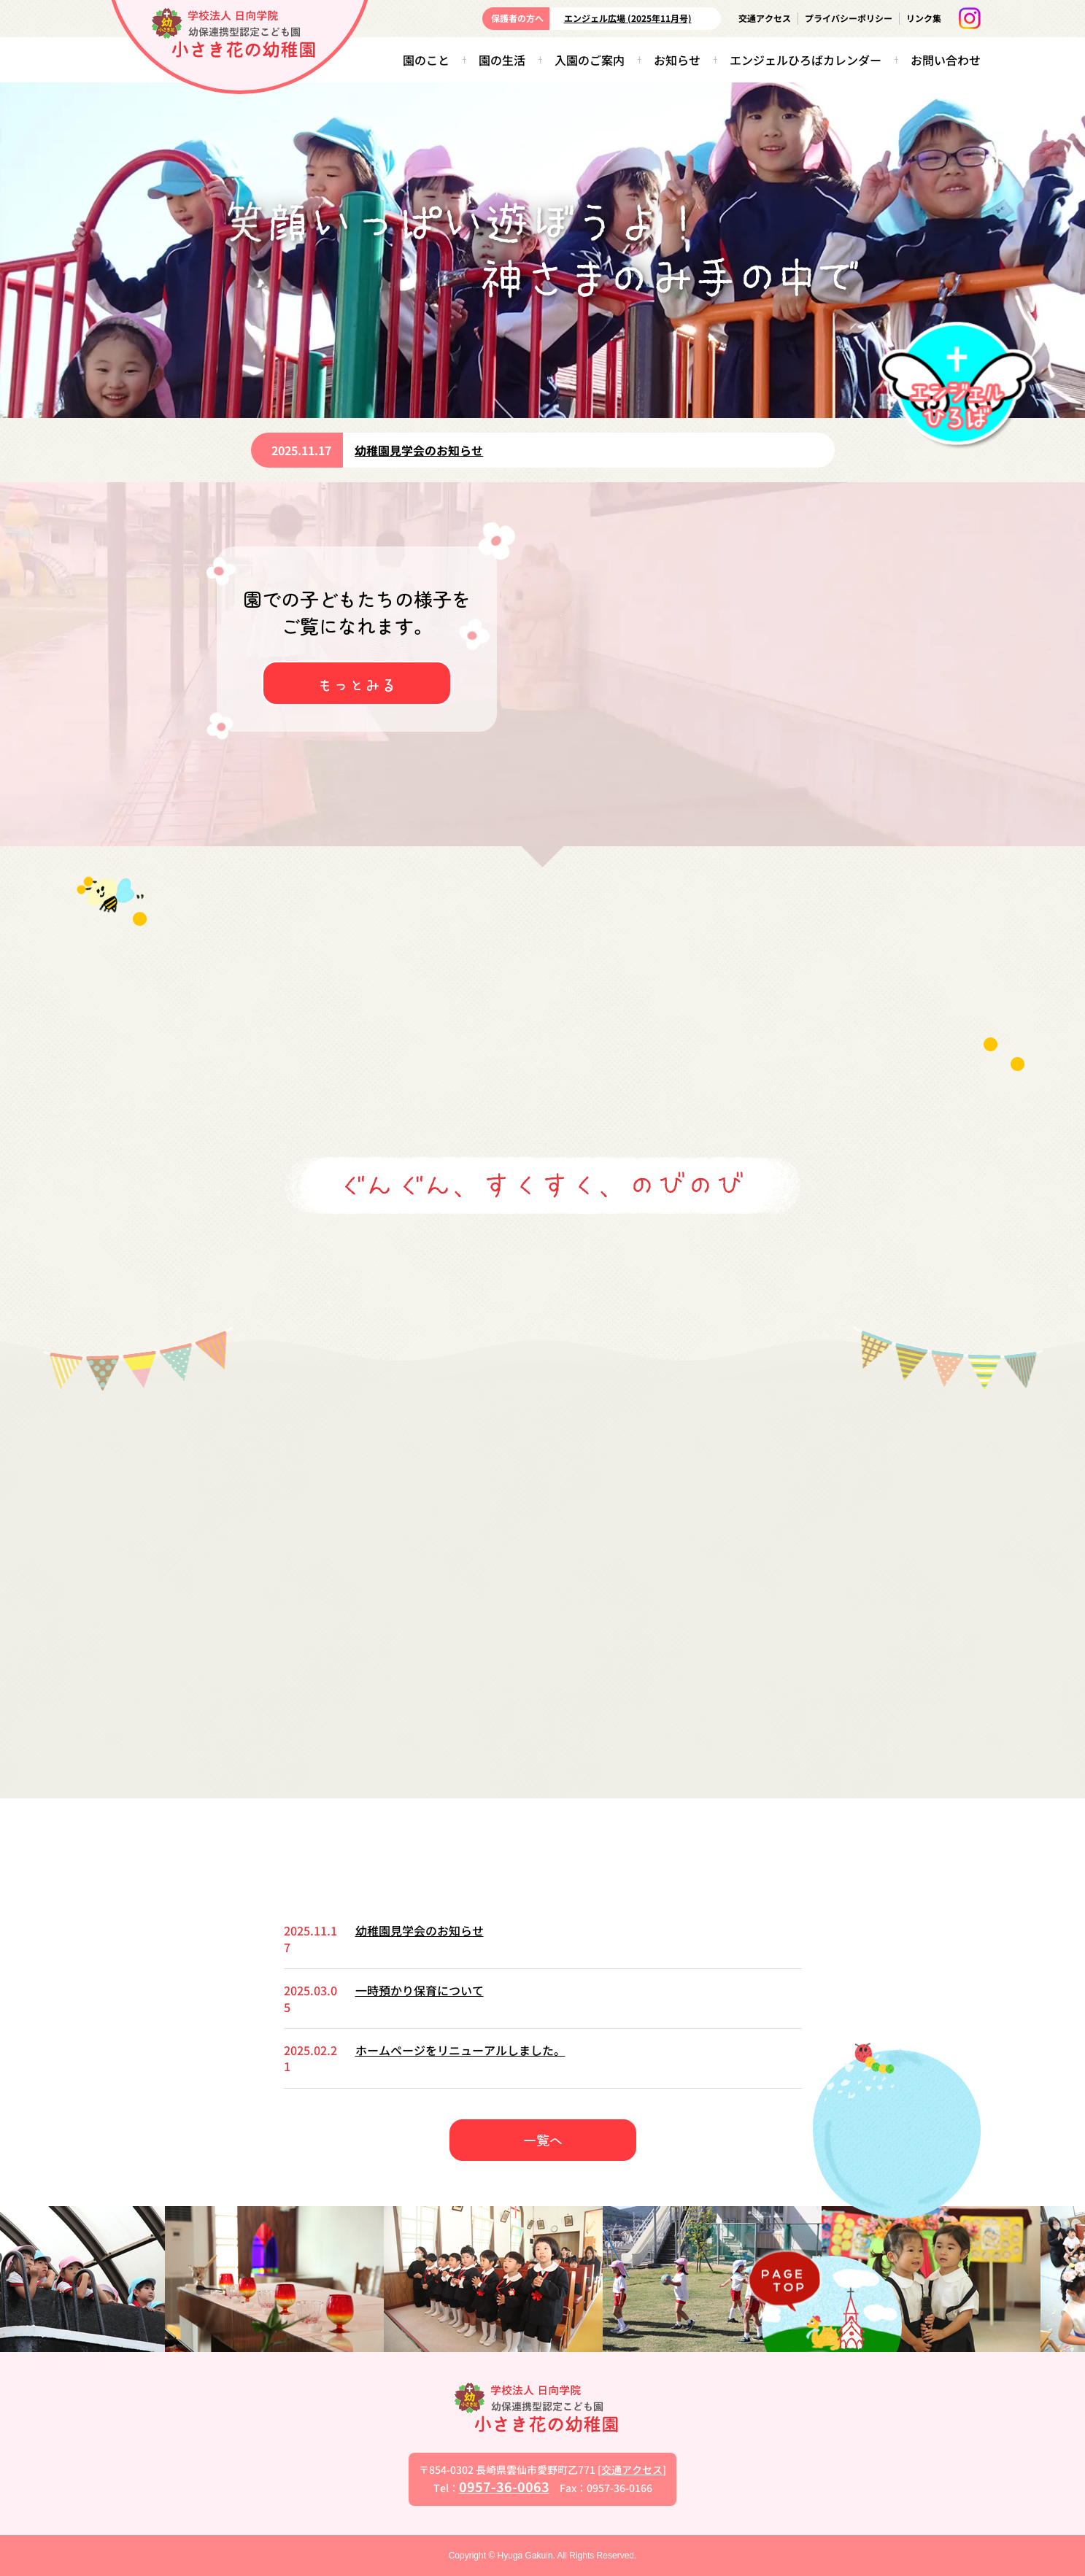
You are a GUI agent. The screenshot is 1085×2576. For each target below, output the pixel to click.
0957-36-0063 (504, 2486)
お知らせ (677, 60)
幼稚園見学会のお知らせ (419, 450)
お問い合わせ (946, 60)
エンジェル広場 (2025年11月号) (628, 18)
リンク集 (923, 18)
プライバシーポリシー (848, 18)
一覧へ (543, 2139)
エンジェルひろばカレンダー (805, 60)
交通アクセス (764, 18)
